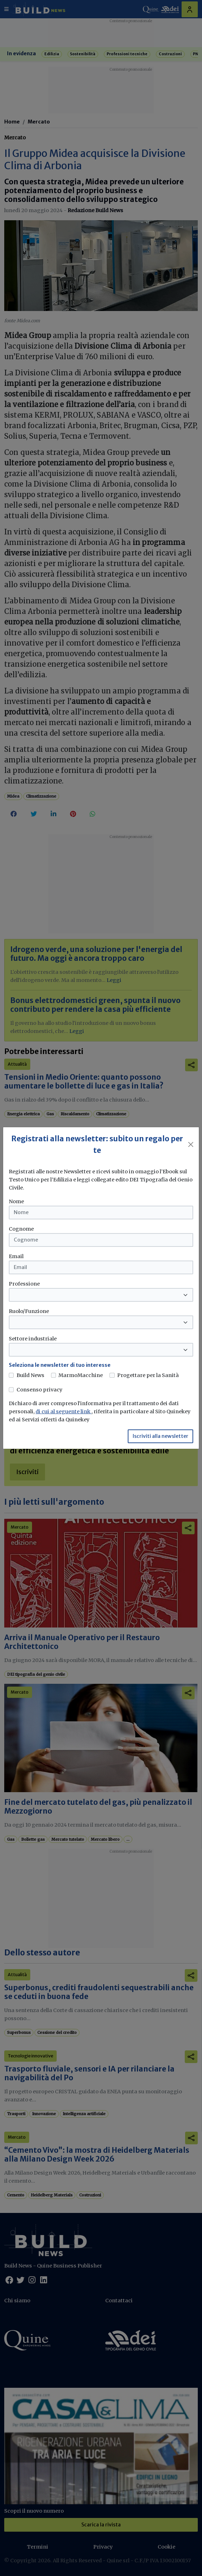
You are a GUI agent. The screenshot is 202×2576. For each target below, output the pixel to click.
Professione (24, 1284)
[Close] (190, 1144)
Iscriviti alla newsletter (160, 1436)
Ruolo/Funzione (29, 1311)
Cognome (21, 1229)
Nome (16, 1201)
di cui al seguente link (63, 1411)
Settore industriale (33, 1338)
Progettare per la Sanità (148, 1375)
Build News (30, 1375)
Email (16, 1256)
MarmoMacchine (80, 1375)
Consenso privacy (39, 1390)
